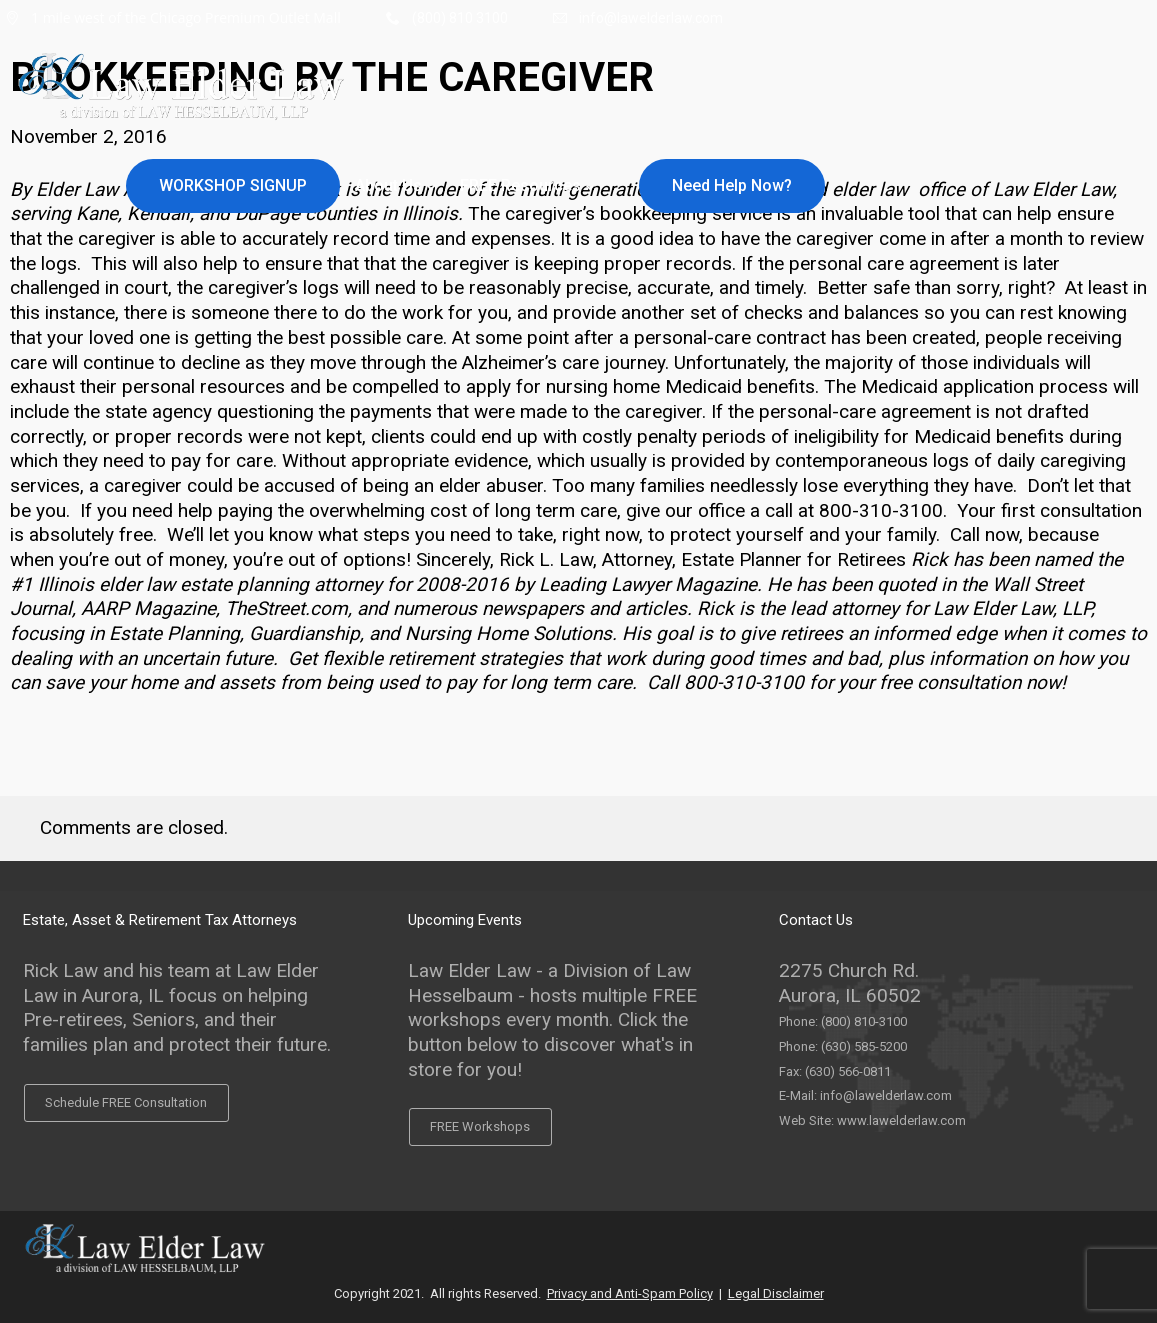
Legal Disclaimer (776, 1293)
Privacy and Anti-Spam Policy (630, 1293)
